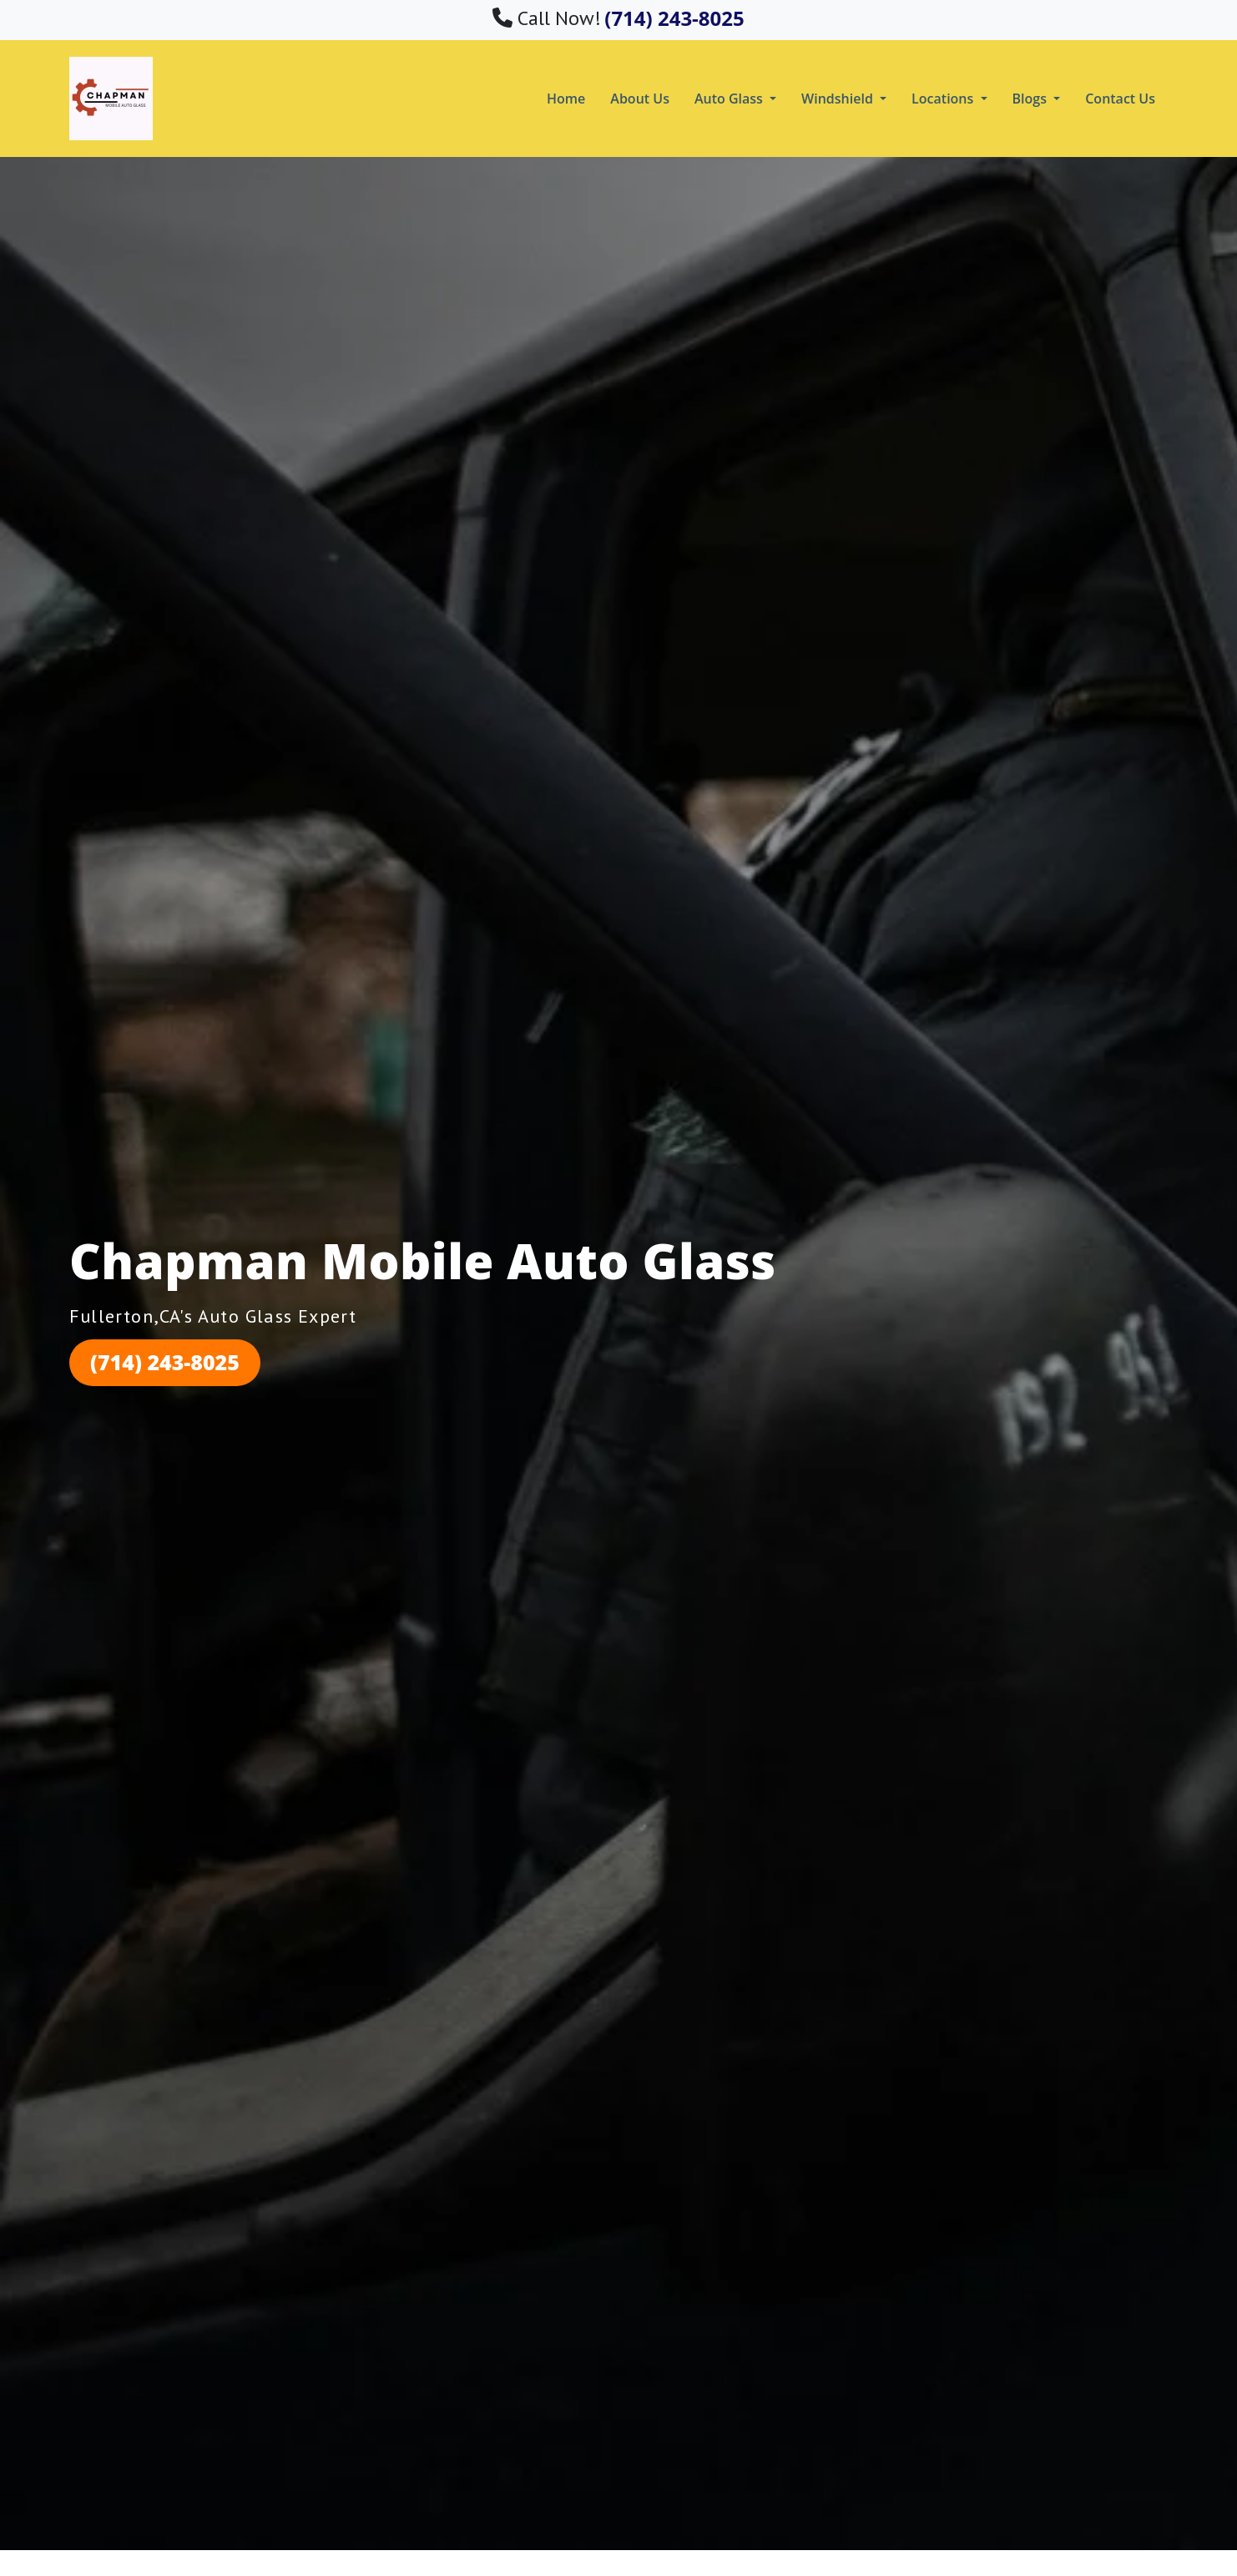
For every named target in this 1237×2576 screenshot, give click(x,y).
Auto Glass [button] (730, 98)
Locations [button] (944, 98)
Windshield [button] (838, 98)
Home (566, 98)
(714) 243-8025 (165, 1362)
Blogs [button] (1031, 98)
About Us (639, 98)
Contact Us (1120, 98)
